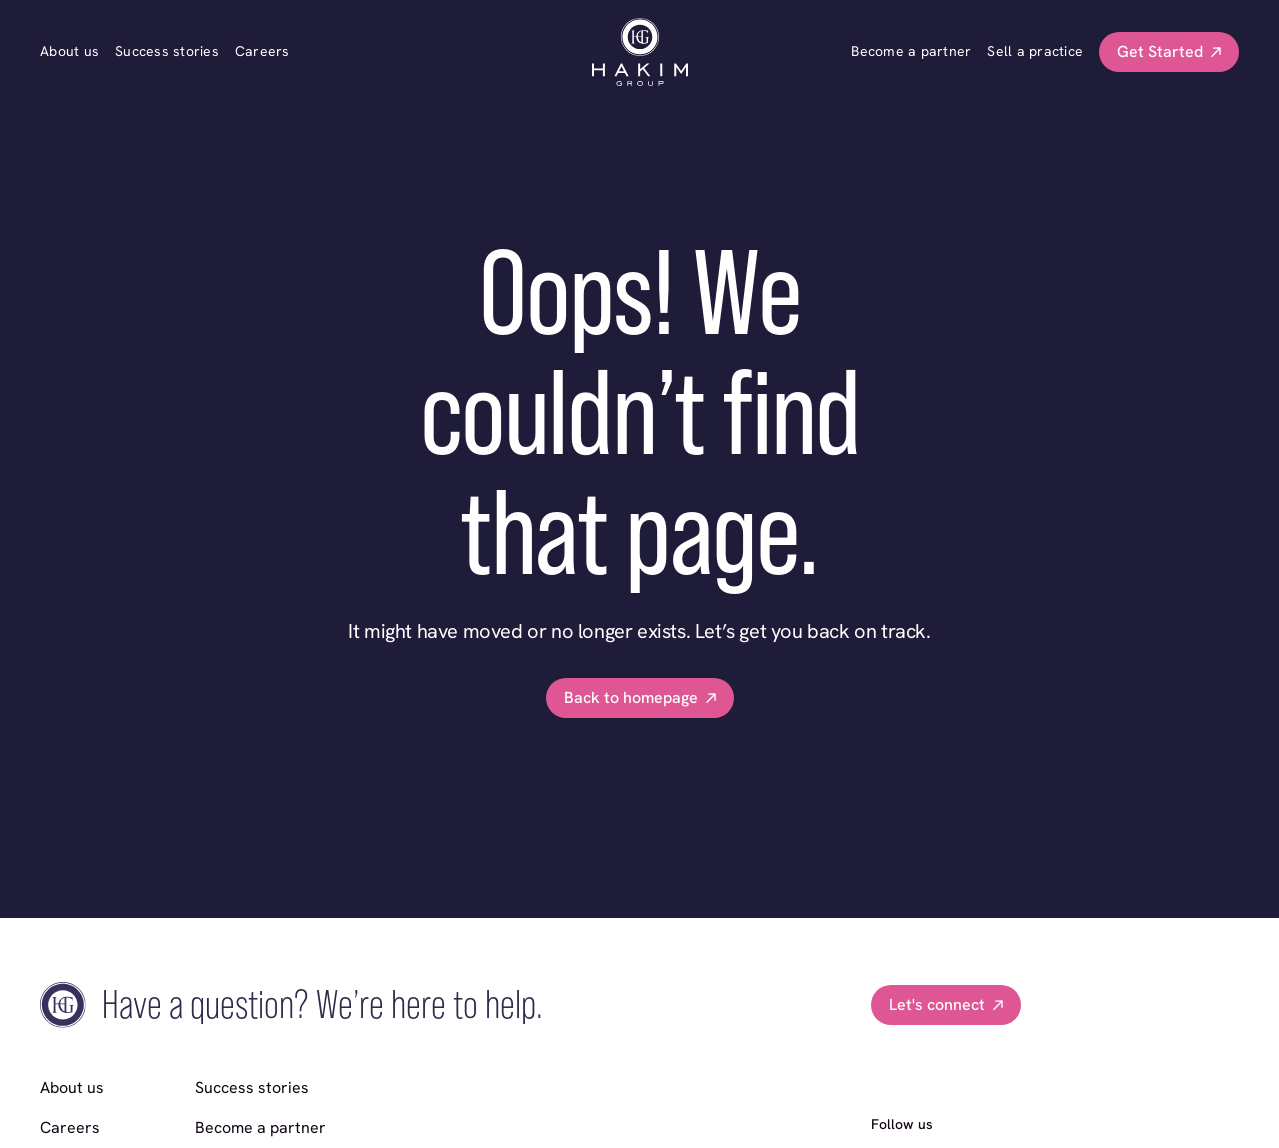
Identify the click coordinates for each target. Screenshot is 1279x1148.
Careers (262, 51)
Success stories (167, 51)
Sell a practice (1035, 51)
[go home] (640, 52)
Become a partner (911, 51)
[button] (1169, 52)
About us (69, 51)
